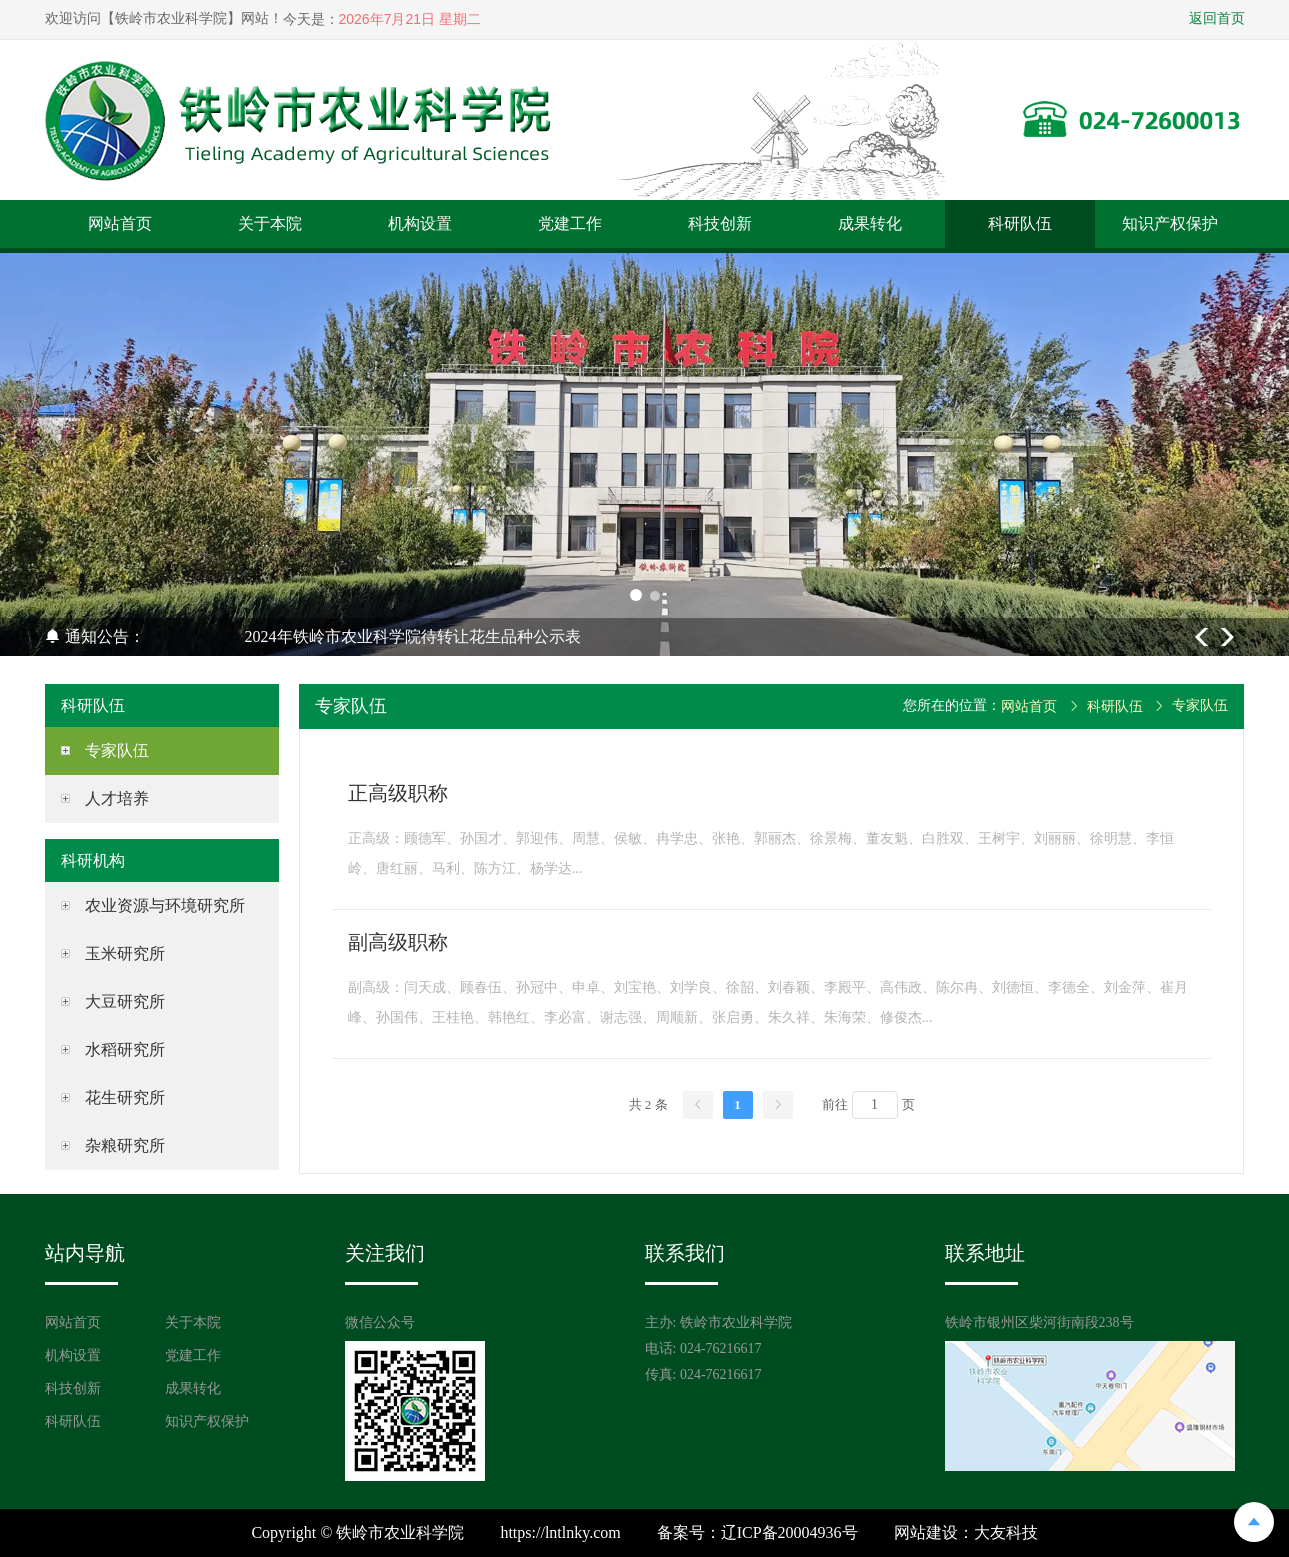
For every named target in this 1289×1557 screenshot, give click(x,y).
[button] (636, 595)
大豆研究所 (125, 1001)
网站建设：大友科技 (966, 1532)
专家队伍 (117, 750)
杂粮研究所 (125, 1145)
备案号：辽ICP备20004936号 (757, 1532)
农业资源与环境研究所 (165, 905)
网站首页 (120, 223)
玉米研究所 (125, 953)
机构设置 (420, 223)
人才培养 (117, 798)
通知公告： (95, 636)
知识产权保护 (1170, 223)
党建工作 (570, 223)
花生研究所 (125, 1097)
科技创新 (720, 223)
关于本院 (270, 223)
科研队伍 (1020, 223)
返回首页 (1217, 18)
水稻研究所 (125, 1049)
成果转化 (870, 223)
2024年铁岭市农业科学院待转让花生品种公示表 (413, 636)
